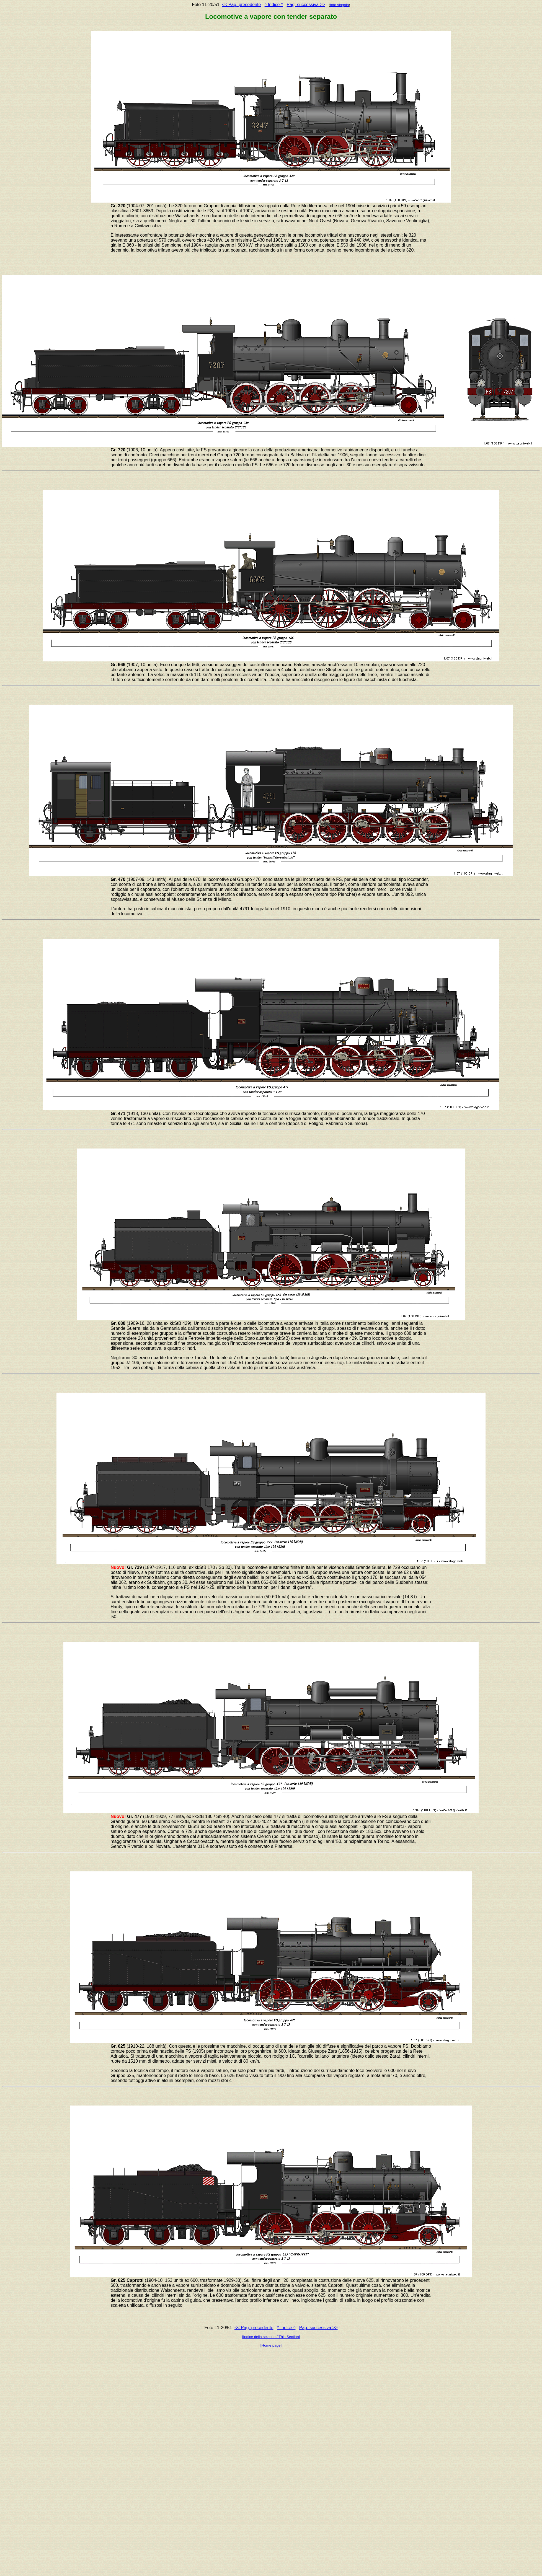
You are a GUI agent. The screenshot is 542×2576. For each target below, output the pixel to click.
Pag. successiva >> (306, 4)
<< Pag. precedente (241, 4)
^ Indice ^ (274, 4)
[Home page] (271, 2345)
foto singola (339, 5)
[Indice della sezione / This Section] (271, 2337)
